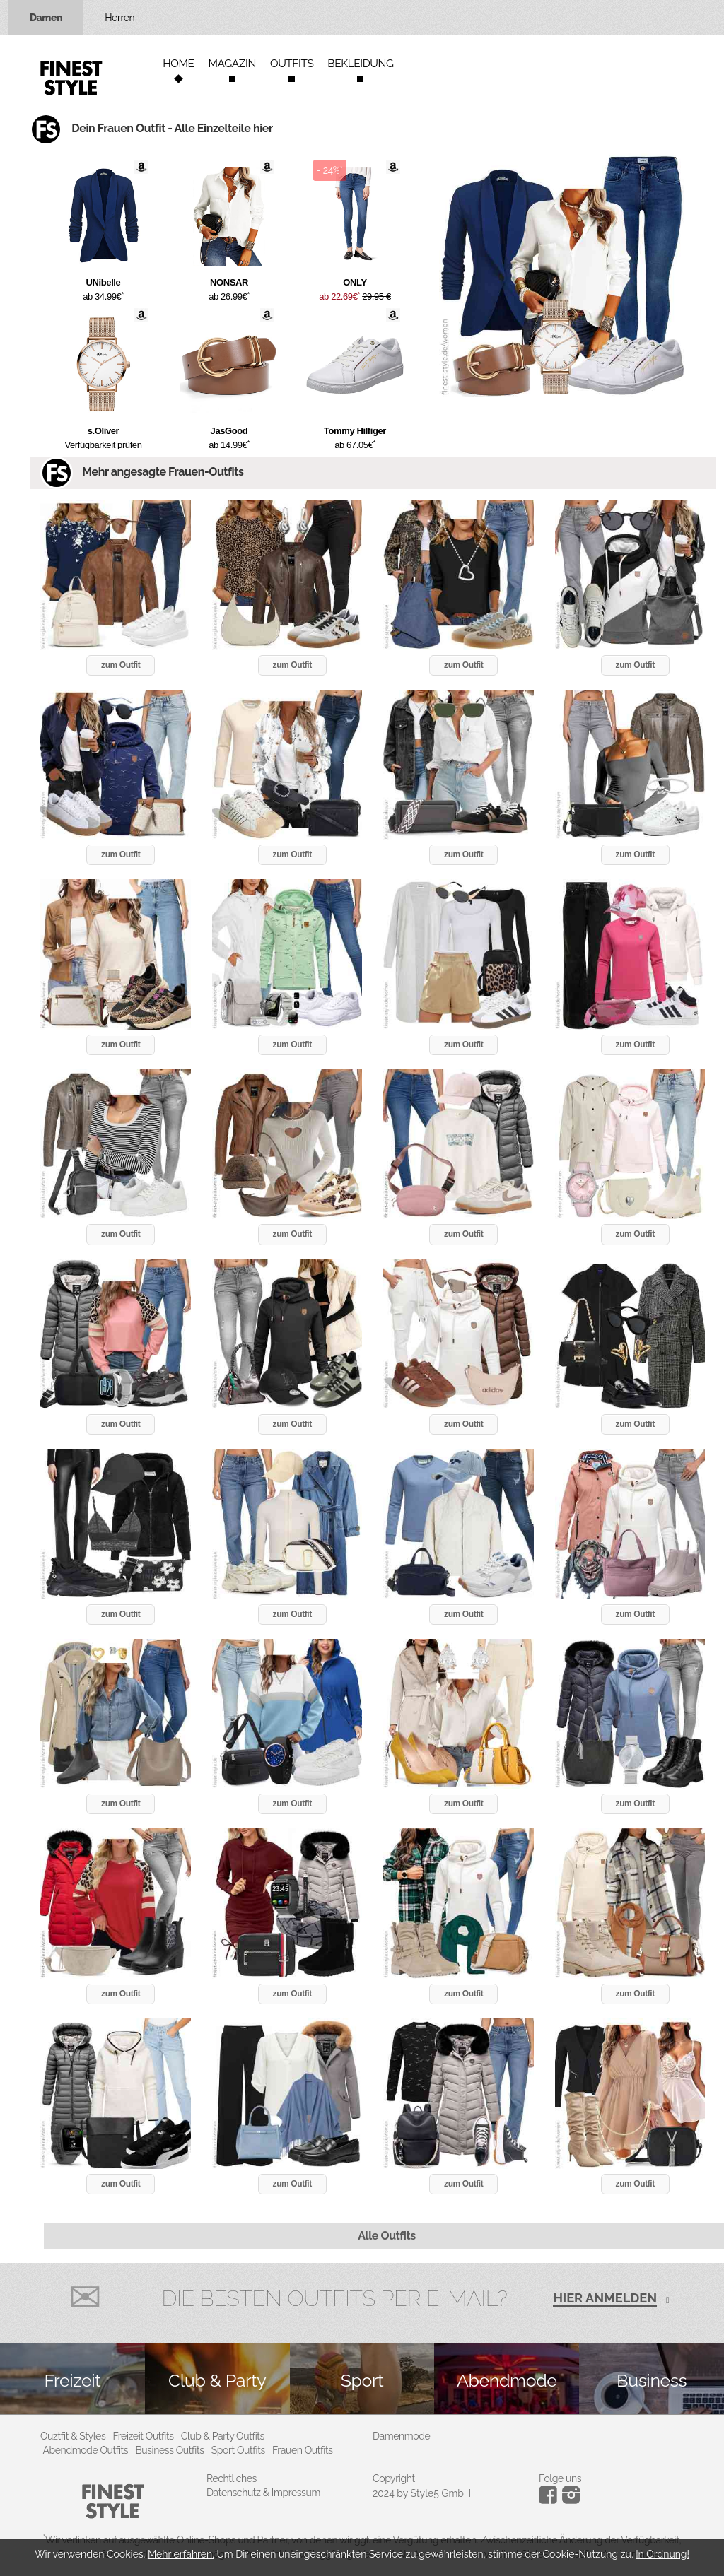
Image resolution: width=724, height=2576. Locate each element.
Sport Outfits (238, 2450)
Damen (46, 17)
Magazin (232, 63)
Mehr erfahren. (181, 2554)
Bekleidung (360, 63)
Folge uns (560, 2478)
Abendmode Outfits (86, 2450)
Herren (119, 17)
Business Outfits (169, 2450)
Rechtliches (231, 2478)
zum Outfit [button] (120, 665)
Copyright (394, 2478)
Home (178, 63)
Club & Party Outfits (222, 2436)
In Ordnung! (662, 2554)
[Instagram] (550, 2500)
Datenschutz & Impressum (263, 2492)
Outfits (291, 63)
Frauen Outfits (302, 2450)
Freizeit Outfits (142, 2436)
